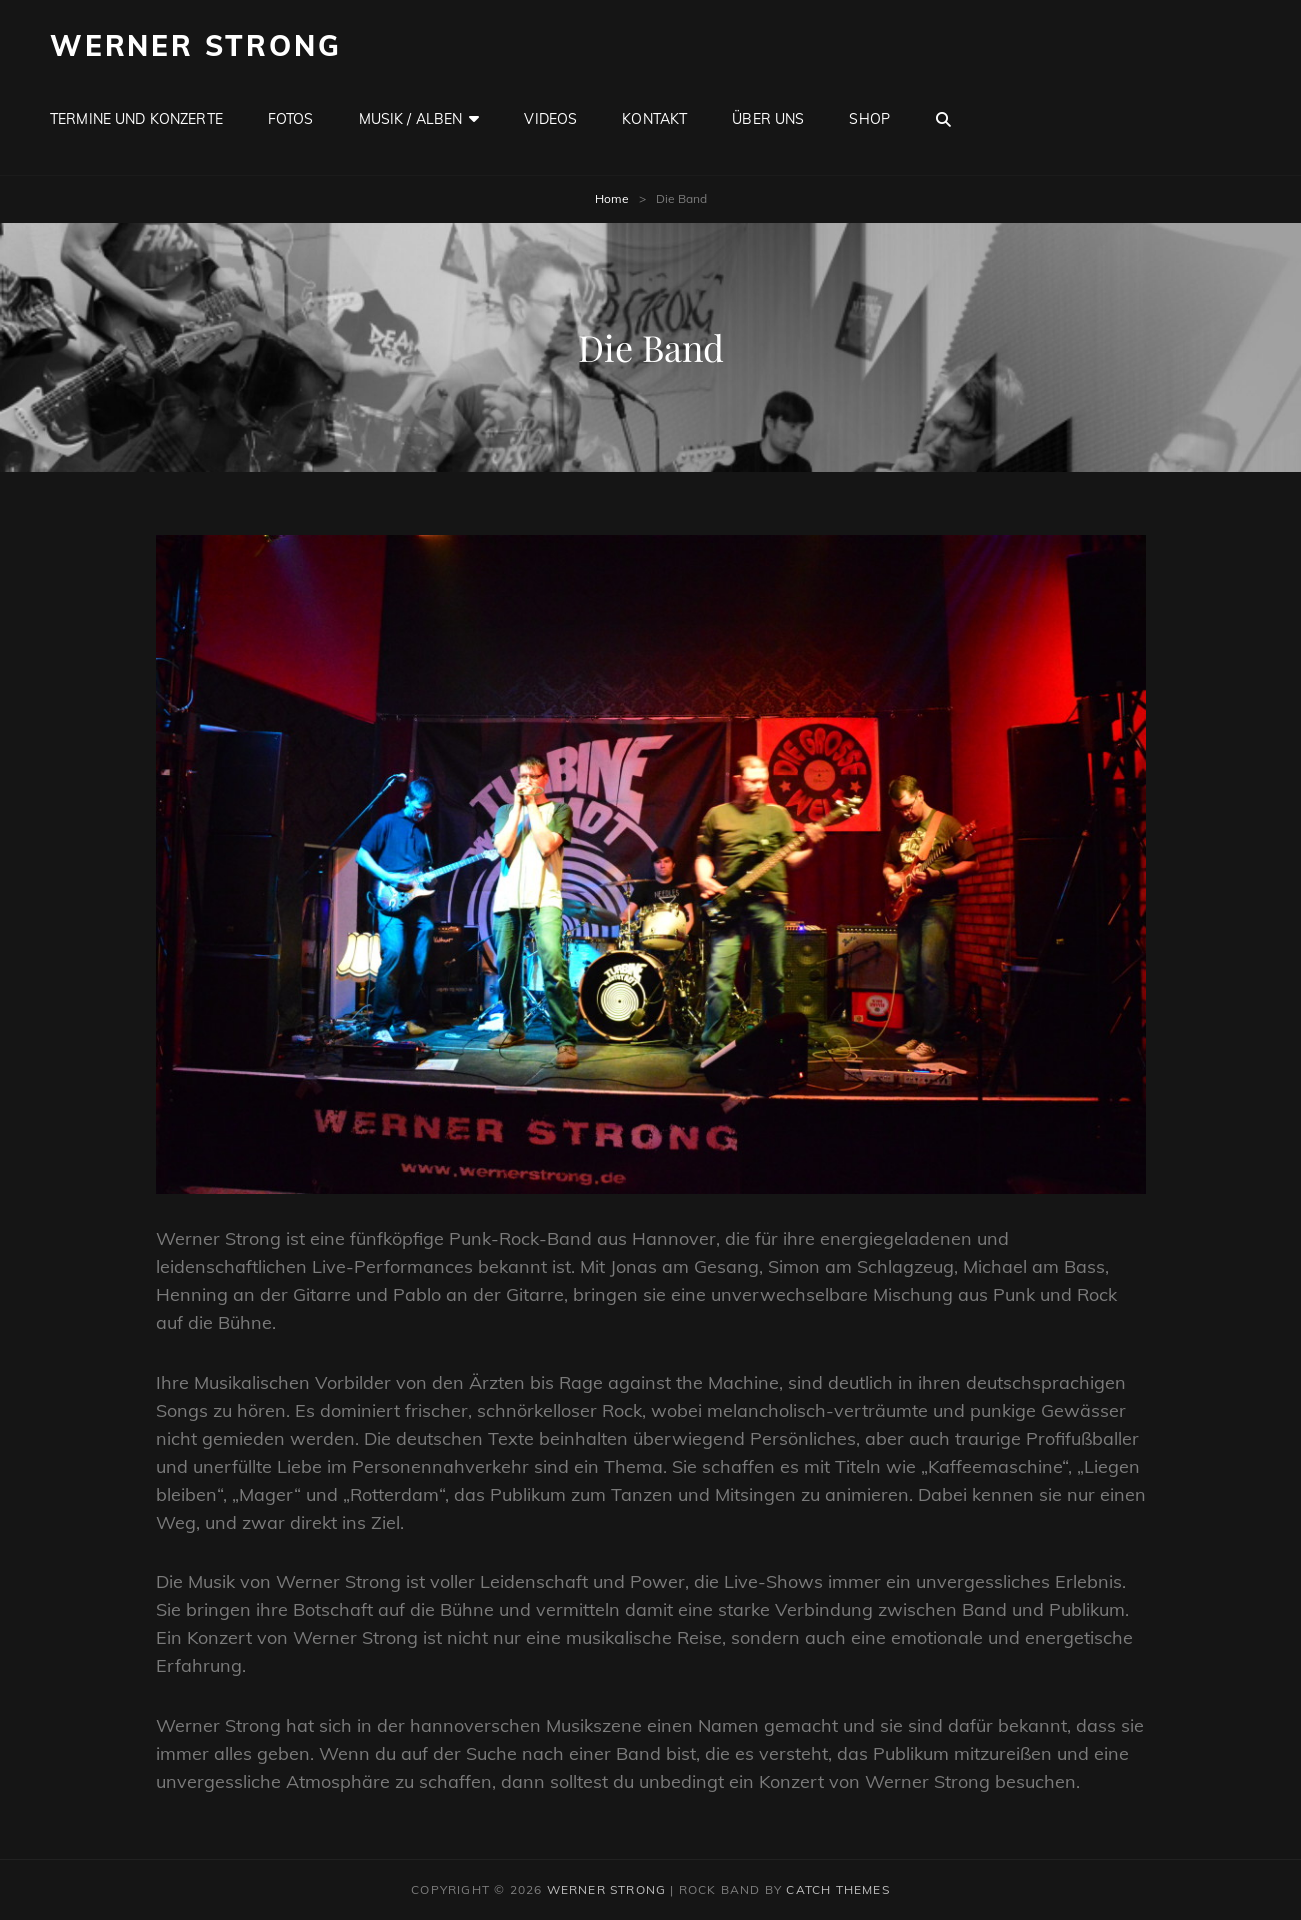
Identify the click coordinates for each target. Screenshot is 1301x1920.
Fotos (291, 119)
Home (612, 198)
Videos (550, 119)
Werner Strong (195, 45)
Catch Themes (837, 1889)
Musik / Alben (411, 119)
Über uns (768, 119)
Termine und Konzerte (136, 119)
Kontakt (654, 119)
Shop (869, 119)
